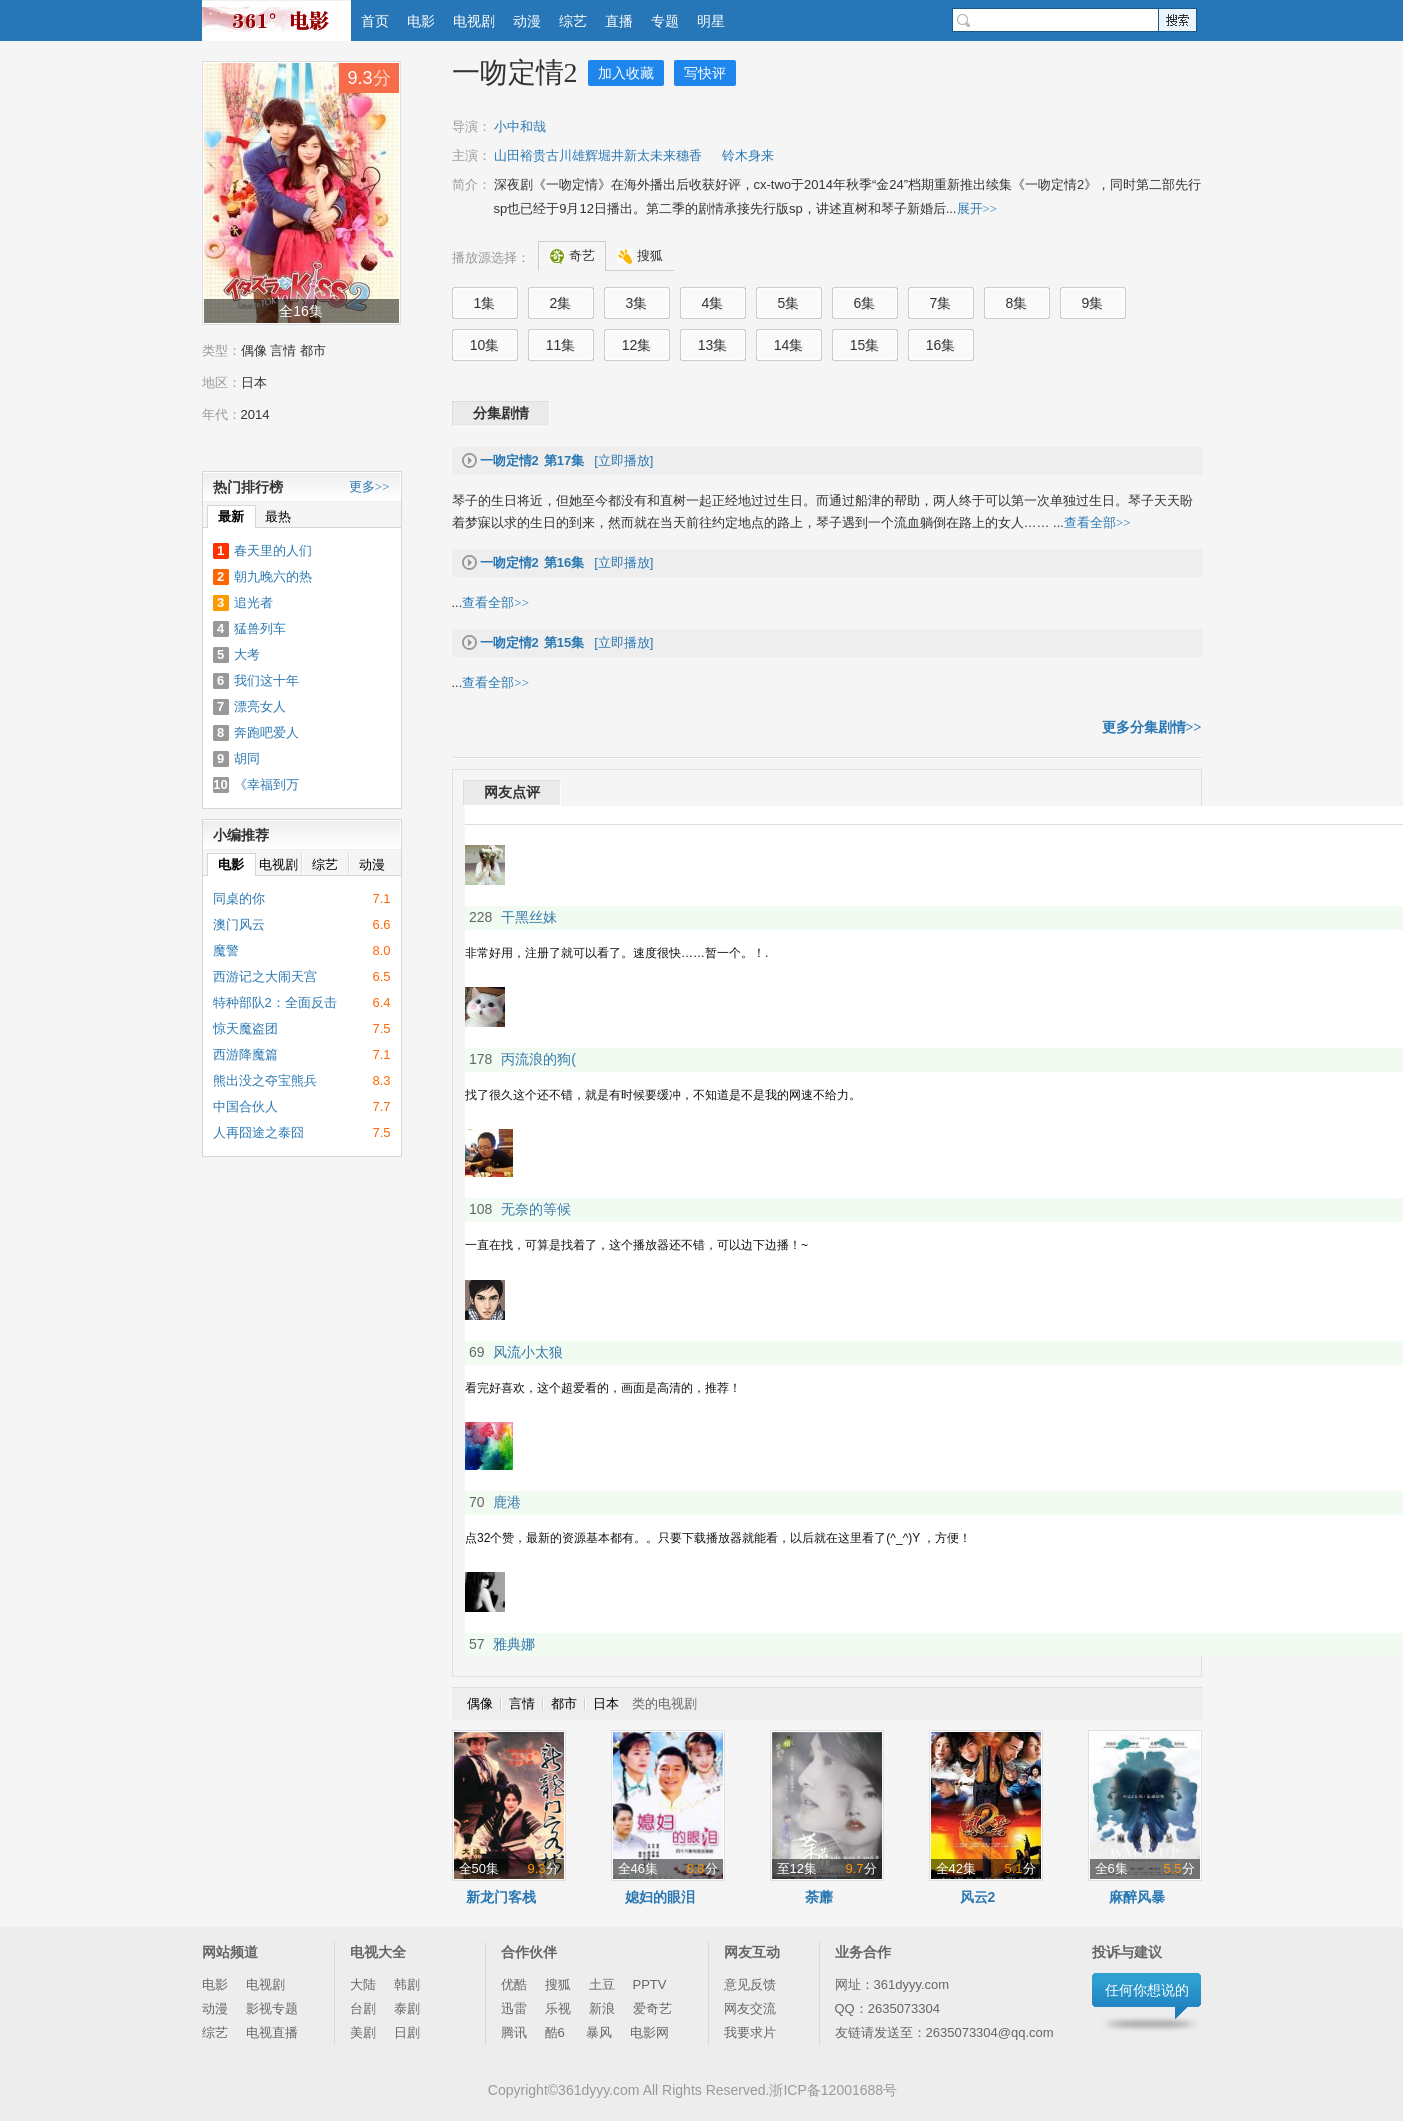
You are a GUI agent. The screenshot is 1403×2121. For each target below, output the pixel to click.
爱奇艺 (652, 2008)
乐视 (558, 2008)
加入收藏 (626, 73)
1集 (485, 303)
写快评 (705, 73)
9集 (1093, 303)
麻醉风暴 (1137, 1897)
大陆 (363, 1984)
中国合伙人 (245, 1106)
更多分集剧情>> (1152, 727)
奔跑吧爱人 (266, 732)
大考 (247, 654)
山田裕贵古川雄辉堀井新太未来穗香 (598, 155)
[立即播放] (567, 460)
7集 (941, 303)
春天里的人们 (273, 550)
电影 (421, 21)
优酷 (514, 1984)
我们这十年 (266, 680)
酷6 (557, 2032)
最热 (278, 516)
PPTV (650, 1984)
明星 (711, 21)
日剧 (407, 2032)
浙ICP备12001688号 (833, 2090)
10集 (485, 345)
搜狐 (558, 1984)
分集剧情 (501, 413)
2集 (561, 303)
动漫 (527, 21)
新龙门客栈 (501, 1897)
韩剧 (407, 1984)
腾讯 (514, 2032)
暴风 (599, 2032)
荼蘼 (819, 1897)
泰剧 (407, 2008)
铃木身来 (748, 155)
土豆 (602, 1984)
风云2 (978, 1897)
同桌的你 (239, 898)
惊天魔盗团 (245, 1028)
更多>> (369, 486)
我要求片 (750, 2032)
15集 (865, 345)
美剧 (363, 2032)
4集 (713, 303)
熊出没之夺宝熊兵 (265, 1080)
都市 (313, 350)
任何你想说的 (1147, 1990)
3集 (637, 303)
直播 (619, 21)
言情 (283, 350)
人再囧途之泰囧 (258, 1132)
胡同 (247, 758)
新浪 (602, 2008)
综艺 (573, 21)
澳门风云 (239, 924)
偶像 (254, 350)
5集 (789, 303)
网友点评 (512, 792)
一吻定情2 (515, 72)
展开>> (977, 208)
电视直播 (272, 2032)
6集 (865, 303)
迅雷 (514, 2008)
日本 (254, 382)
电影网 (649, 2032)
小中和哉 (520, 126)
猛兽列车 (260, 628)
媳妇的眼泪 (660, 1897)
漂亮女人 (260, 706)
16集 (941, 345)
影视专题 (272, 2008)
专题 (665, 21)
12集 (637, 345)
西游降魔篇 (245, 1054)
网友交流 (750, 2008)
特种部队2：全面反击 (275, 1002)
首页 (375, 21)
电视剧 (474, 21)
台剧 (363, 2008)
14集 (789, 345)
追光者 (253, 602)
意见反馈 (750, 1984)
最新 (231, 516)
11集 (561, 345)
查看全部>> (1097, 522)
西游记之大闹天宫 (265, 976)
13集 (713, 345)
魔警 (226, 950)
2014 (255, 414)
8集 (1017, 303)
